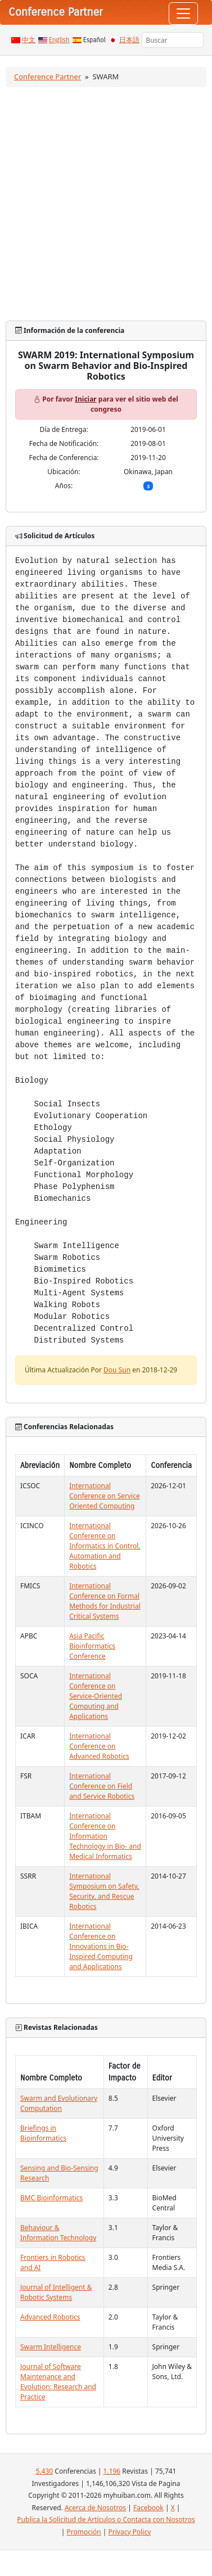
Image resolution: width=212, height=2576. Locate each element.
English (59, 40)
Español (94, 40)
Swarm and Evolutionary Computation (58, 2103)
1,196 (112, 2471)
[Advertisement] (105, 203)
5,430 (44, 2471)
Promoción (83, 2532)
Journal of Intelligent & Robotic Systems (56, 2292)
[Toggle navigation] (183, 13)
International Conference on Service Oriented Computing (104, 1496)
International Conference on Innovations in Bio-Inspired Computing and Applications (101, 1946)
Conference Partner (47, 76)
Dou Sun (116, 1370)
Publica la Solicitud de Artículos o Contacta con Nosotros (106, 2519)
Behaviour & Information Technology (58, 2232)
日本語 (129, 40)
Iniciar (85, 399)
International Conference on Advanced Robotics (99, 1746)
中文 (28, 40)
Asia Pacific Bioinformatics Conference (92, 1646)
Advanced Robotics (50, 2317)
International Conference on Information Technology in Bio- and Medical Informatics (105, 1836)
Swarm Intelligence (50, 2347)
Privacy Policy (130, 2532)
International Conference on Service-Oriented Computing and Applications (95, 1696)
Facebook (148, 2507)
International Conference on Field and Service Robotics (101, 1786)
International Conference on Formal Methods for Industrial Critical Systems (105, 1601)
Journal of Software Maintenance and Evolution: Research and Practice (58, 2382)
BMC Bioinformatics (51, 2198)
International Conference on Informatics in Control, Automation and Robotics (104, 1546)
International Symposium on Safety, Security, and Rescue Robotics (104, 1891)
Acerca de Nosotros (95, 2507)
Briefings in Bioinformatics (43, 2133)
